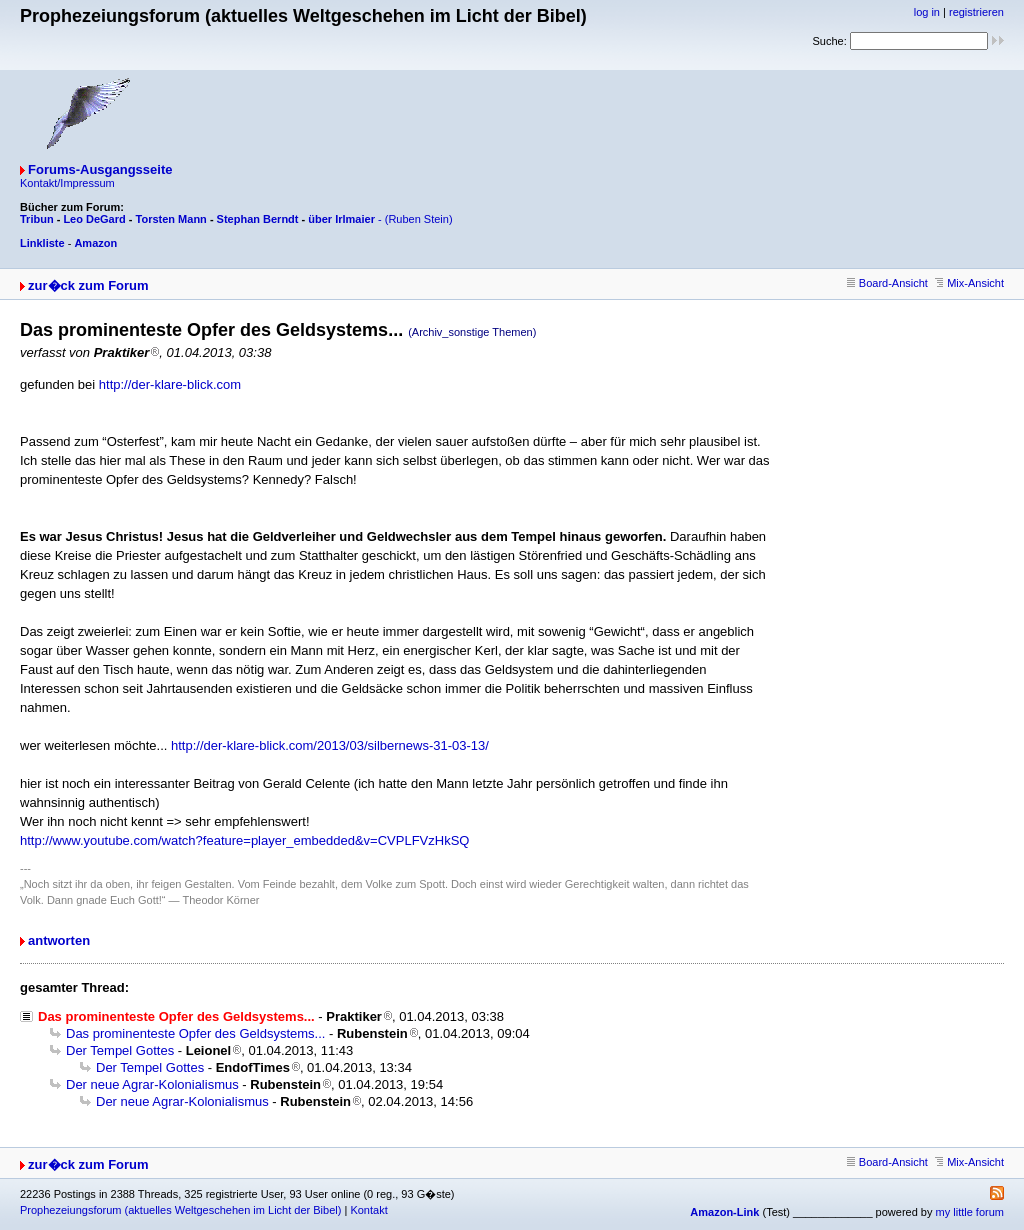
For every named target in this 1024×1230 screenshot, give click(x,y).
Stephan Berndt (258, 219)
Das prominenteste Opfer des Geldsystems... (195, 1033)
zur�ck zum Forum (88, 285)
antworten (59, 940)
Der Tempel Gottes (120, 1050)
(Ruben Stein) (419, 219)
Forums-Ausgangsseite (100, 169)
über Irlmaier (341, 219)
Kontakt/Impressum (67, 183)
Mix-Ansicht (969, 283)
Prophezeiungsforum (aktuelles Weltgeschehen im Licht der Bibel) (180, 1210)
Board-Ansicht (887, 283)
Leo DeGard (94, 219)
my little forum (970, 1212)
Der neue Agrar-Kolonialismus (152, 1084)
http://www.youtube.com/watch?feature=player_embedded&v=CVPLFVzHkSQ (244, 840)
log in (927, 12)
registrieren (976, 12)
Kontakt (368, 1210)
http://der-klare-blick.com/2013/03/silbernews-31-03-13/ (330, 745)
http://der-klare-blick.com (170, 384)
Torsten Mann (171, 219)
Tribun (37, 219)
